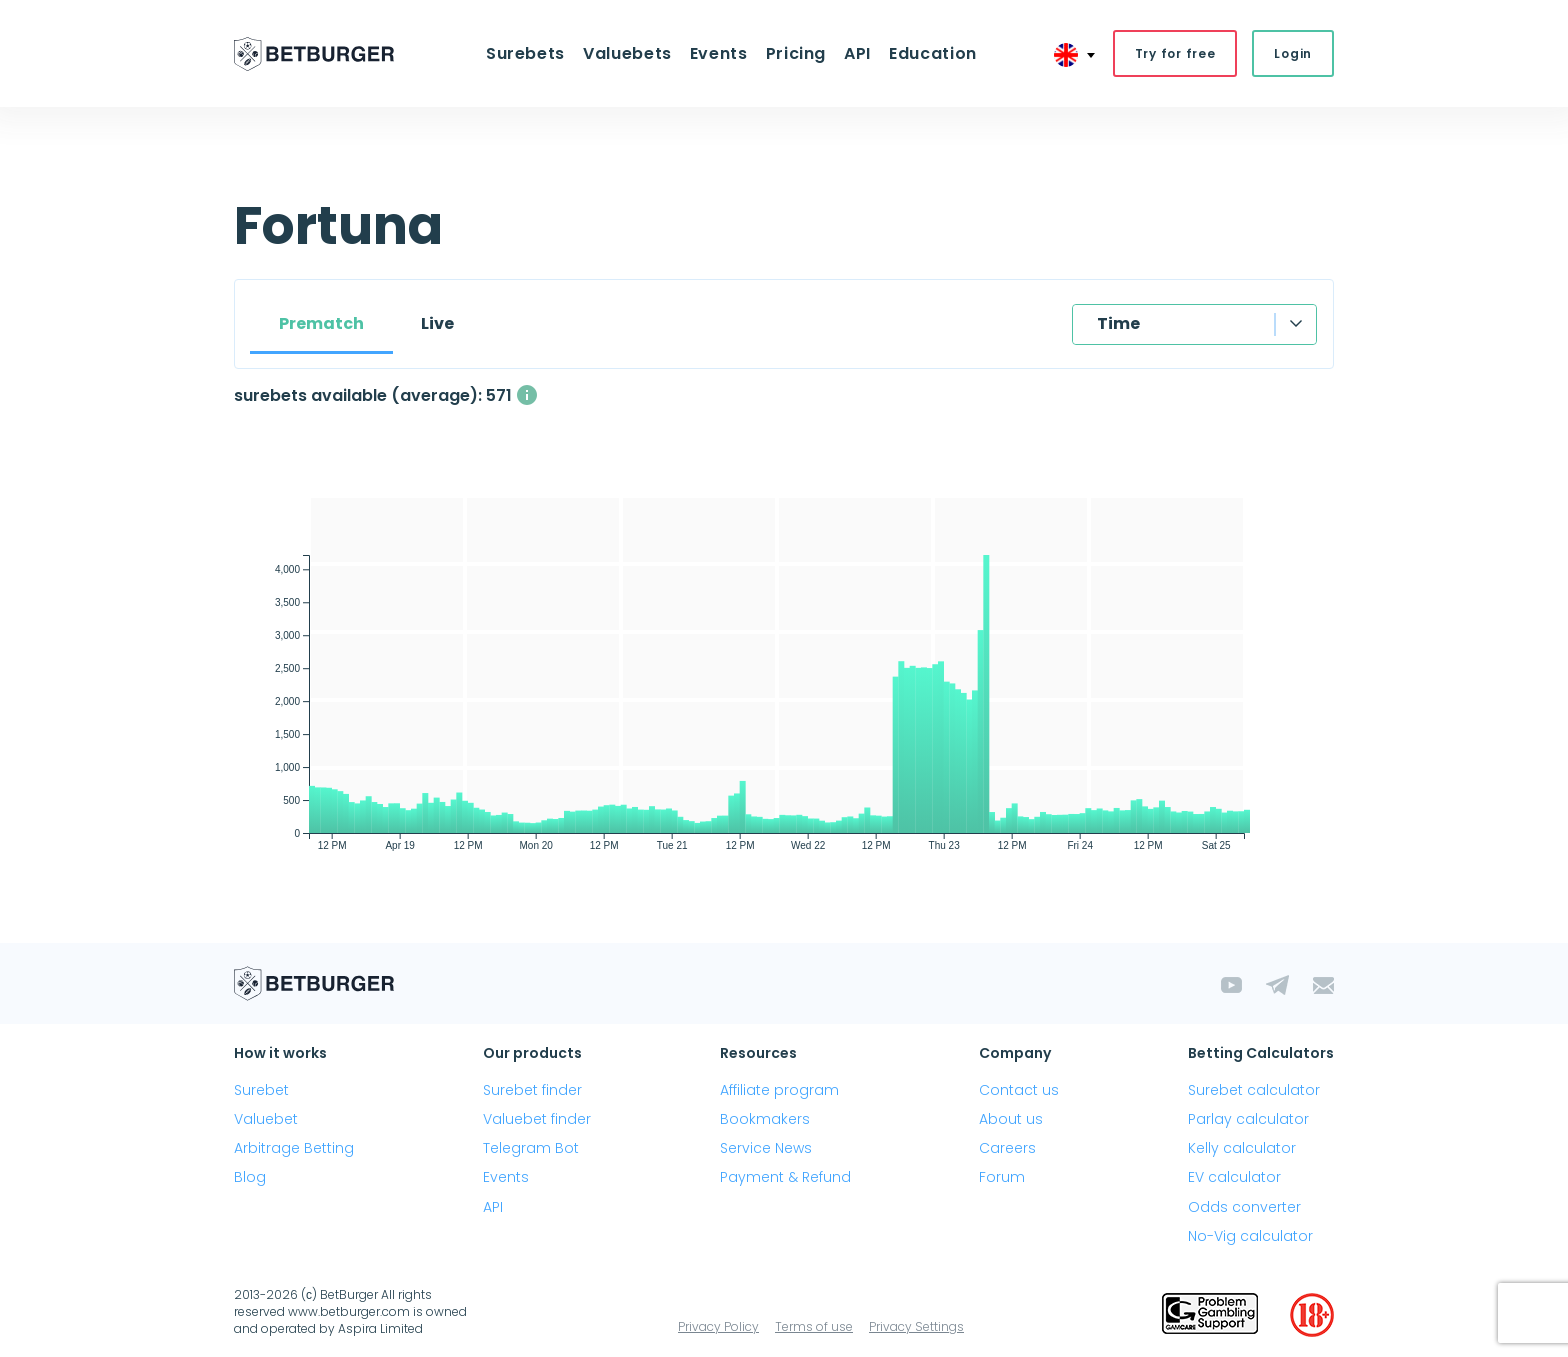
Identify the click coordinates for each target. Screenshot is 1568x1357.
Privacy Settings (916, 1326)
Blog (250, 1177)
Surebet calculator (1254, 1090)
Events (719, 53)
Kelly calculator (1242, 1148)
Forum (1002, 1177)
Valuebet (266, 1119)
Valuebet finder (537, 1119)
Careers (1007, 1148)
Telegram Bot (531, 1148)
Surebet (261, 1090)
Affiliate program (779, 1090)
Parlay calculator (1248, 1119)
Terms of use (814, 1326)
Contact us (1019, 1090)
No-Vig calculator (1250, 1236)
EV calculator (1234, 1177)
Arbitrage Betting (294, 1148)
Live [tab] (437, 323)
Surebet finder (532, 1090)
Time (1118, 323)
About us (1011, 1119)
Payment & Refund (785, 1177)
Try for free (1175, 53)
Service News (766, 1148)
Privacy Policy (718, 1326)
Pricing (796, 53)
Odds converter (1244, 1207)
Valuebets (627, 53)
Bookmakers (765, 1119)
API (857, 53)
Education (933, 53)
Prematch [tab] (321, 323)
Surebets (525, 53)
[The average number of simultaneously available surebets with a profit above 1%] (527, 395)
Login (1293, 53)
